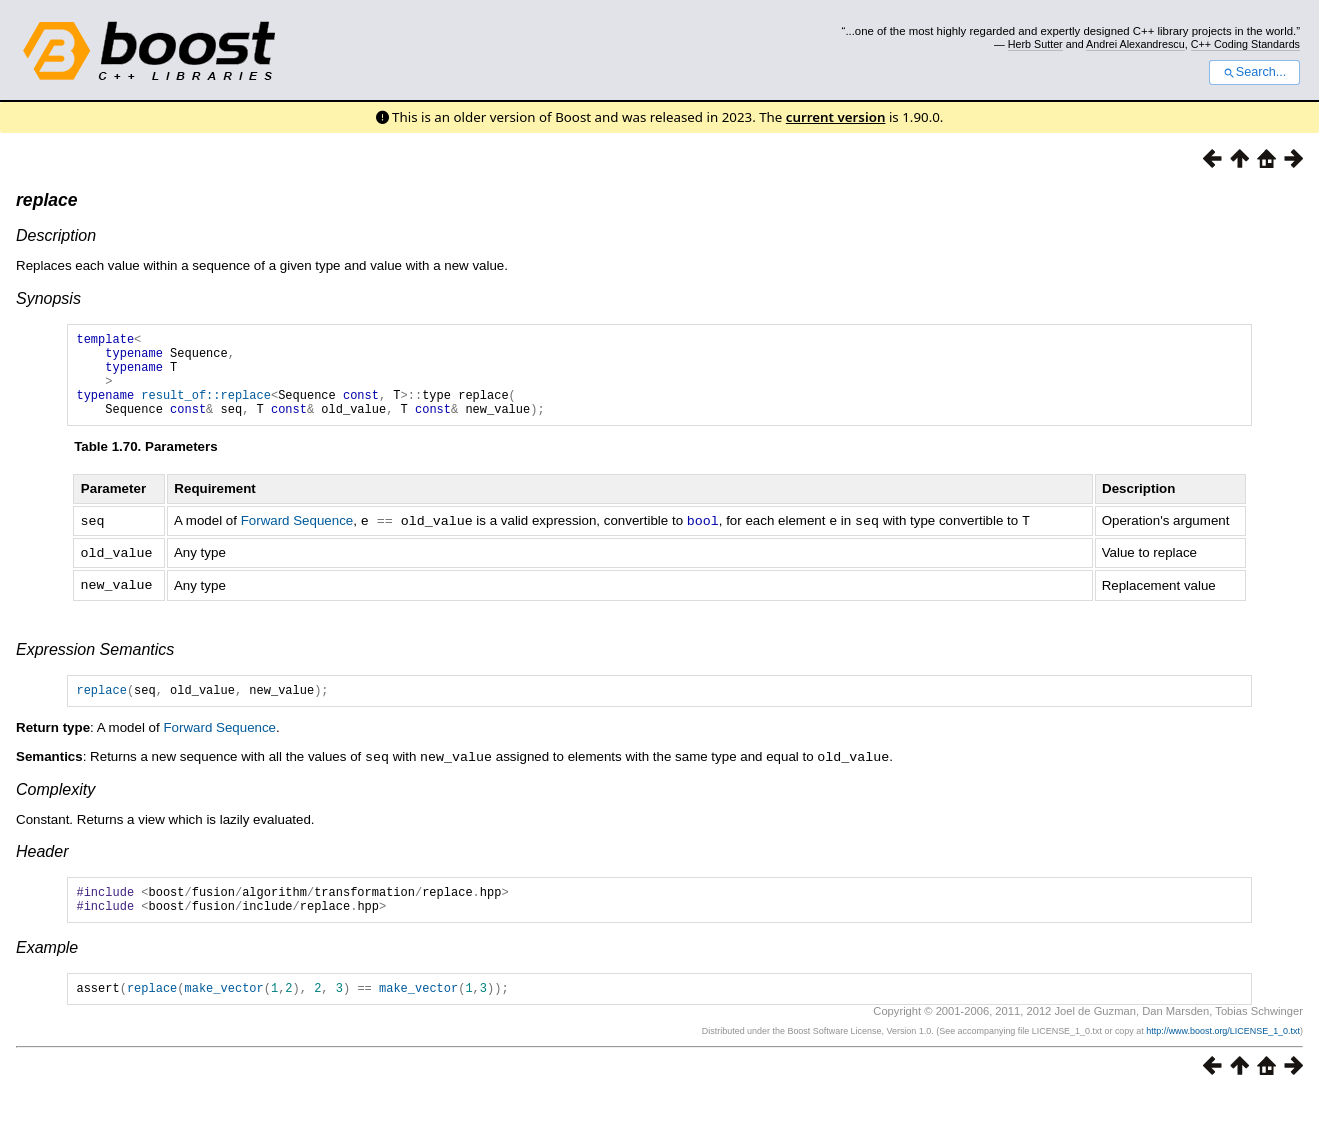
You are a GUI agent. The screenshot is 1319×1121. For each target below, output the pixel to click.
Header (42, 868)
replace (47, 200)
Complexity (55, 806)
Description (56, 235)
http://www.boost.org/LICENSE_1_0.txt (1223, 1057)
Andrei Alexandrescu (1135, 44)
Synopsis (48, 298)
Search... (1254, 72)
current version (836, 117)
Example (47, 970)
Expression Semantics (95, 664)
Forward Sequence (297, 538)
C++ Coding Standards (1245, 44)
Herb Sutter (1035, 44)
